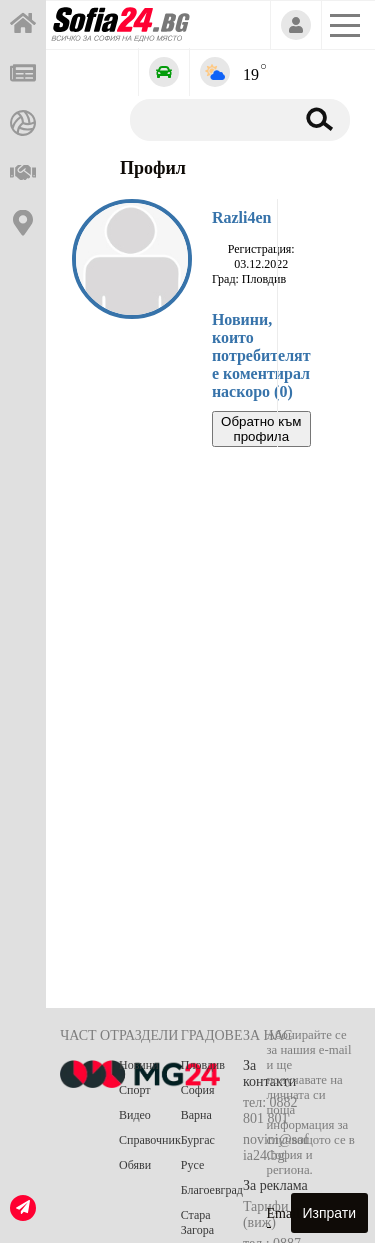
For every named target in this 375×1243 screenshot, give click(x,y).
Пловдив (203, 1065)
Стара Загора (197, 1222)
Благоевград (212, 1190)
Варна (196, 1115)
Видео (135, 1115)
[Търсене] (208, 119)
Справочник (150, 1140)
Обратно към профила (261, 429)
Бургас (198, 1140)
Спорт (135, 1090)
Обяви (135, 1165)
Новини (139, 1065)
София (198, 1090)
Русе (192, 1165)
